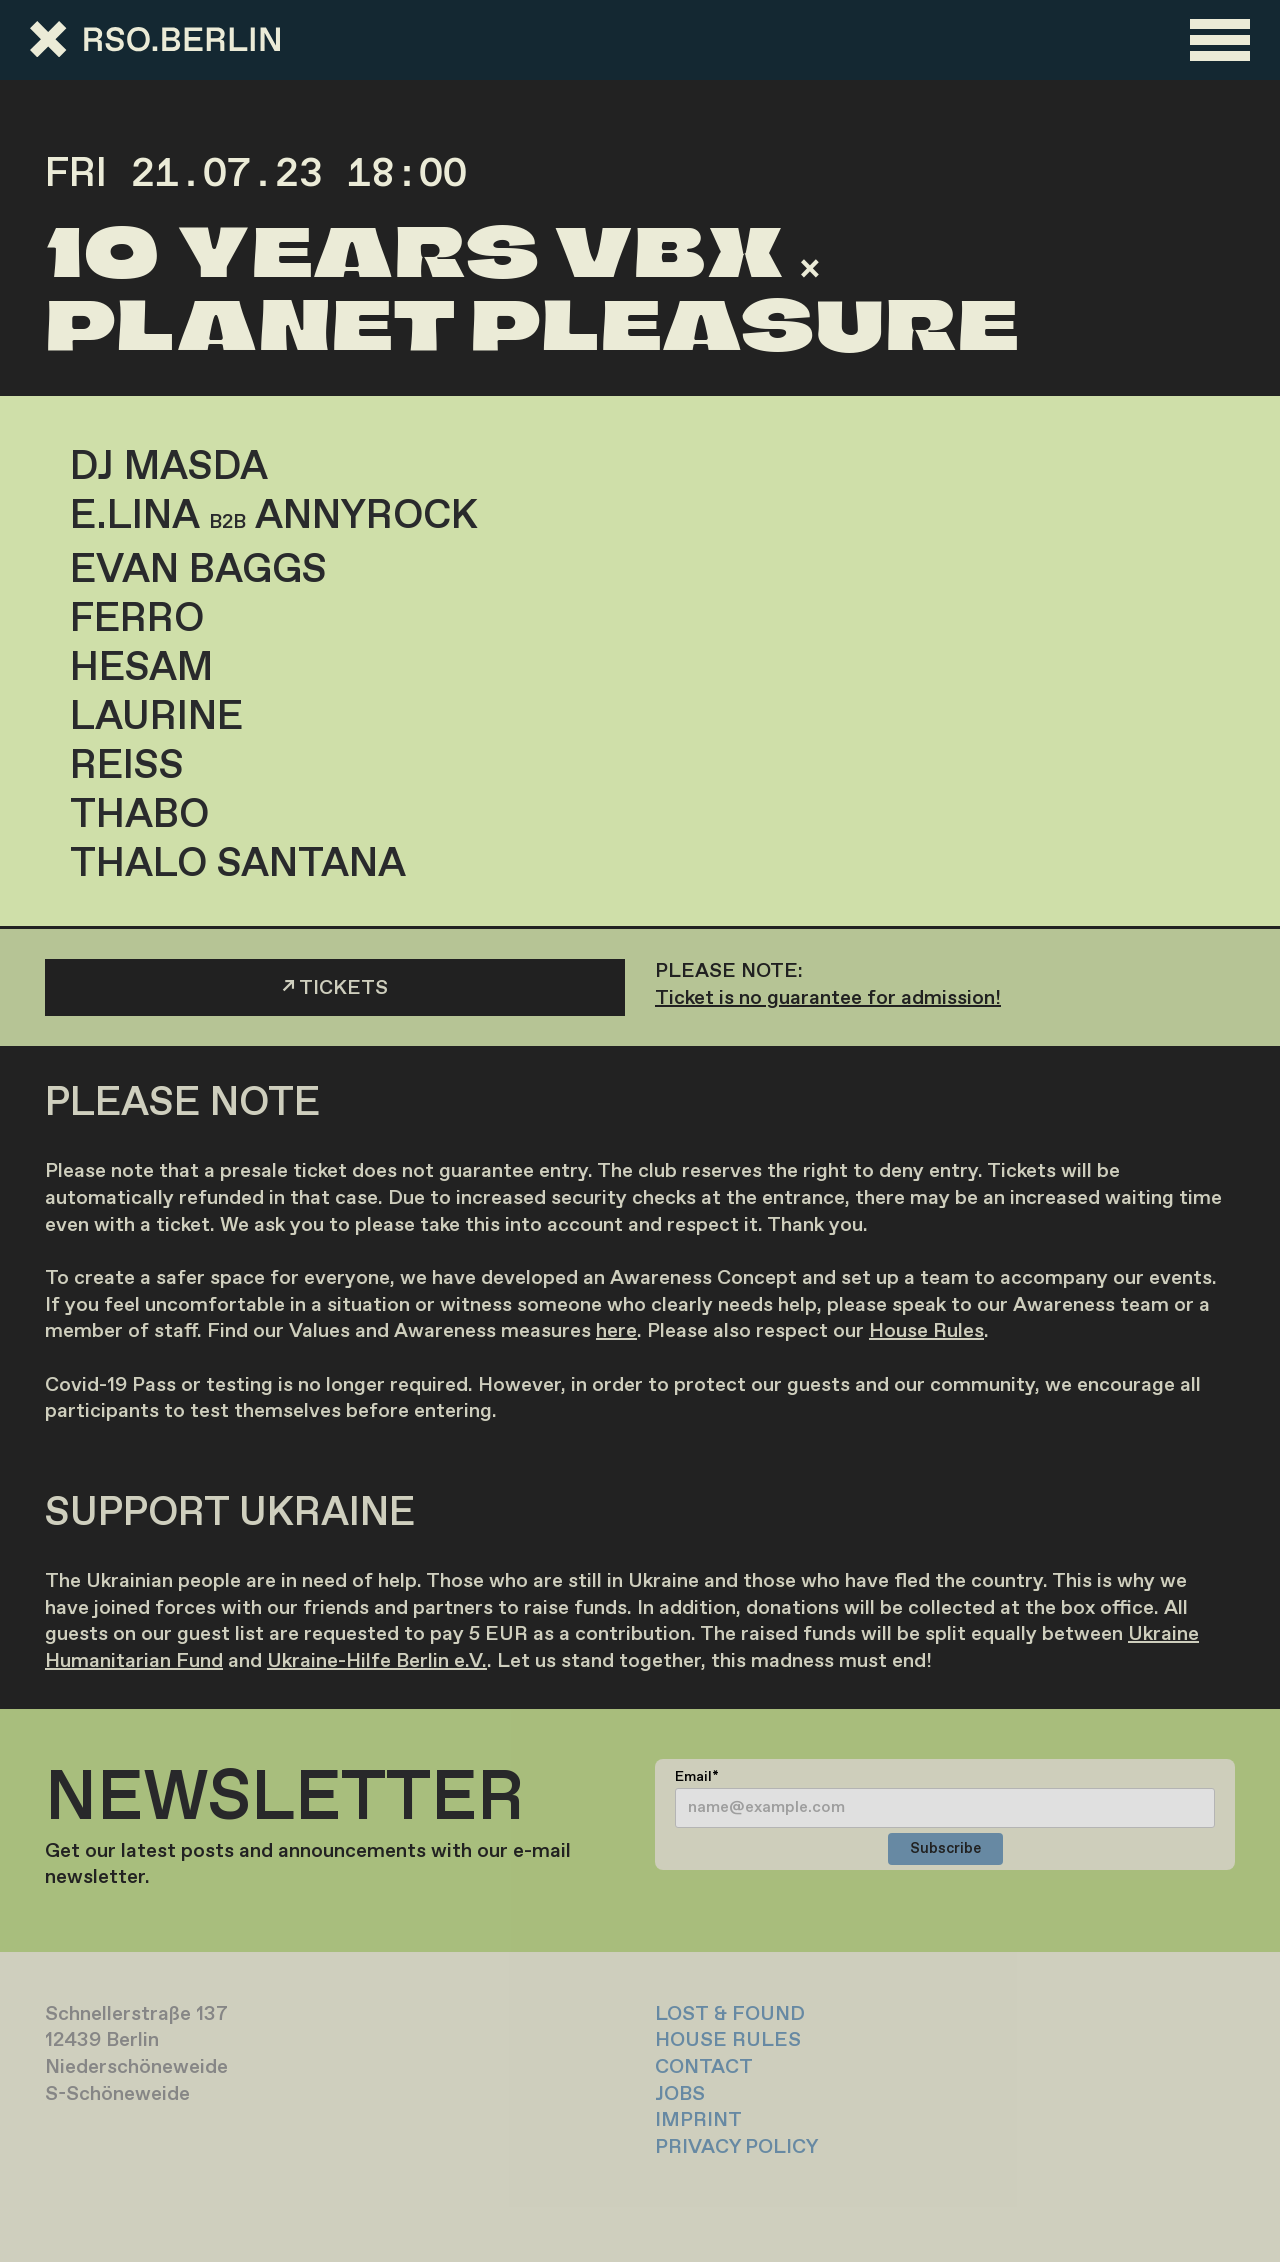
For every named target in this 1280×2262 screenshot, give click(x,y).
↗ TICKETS (335, 988)
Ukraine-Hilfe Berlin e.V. (377, 1661)
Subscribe (945, 1849)
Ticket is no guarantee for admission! (828, 998)
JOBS (680, 2094)
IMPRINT (698, 2120)
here (616, 1331)
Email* (697, 1777)
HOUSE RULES (728, 2040)
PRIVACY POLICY (736, 2147)
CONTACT (704, 2067)
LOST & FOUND (730, 2014)
